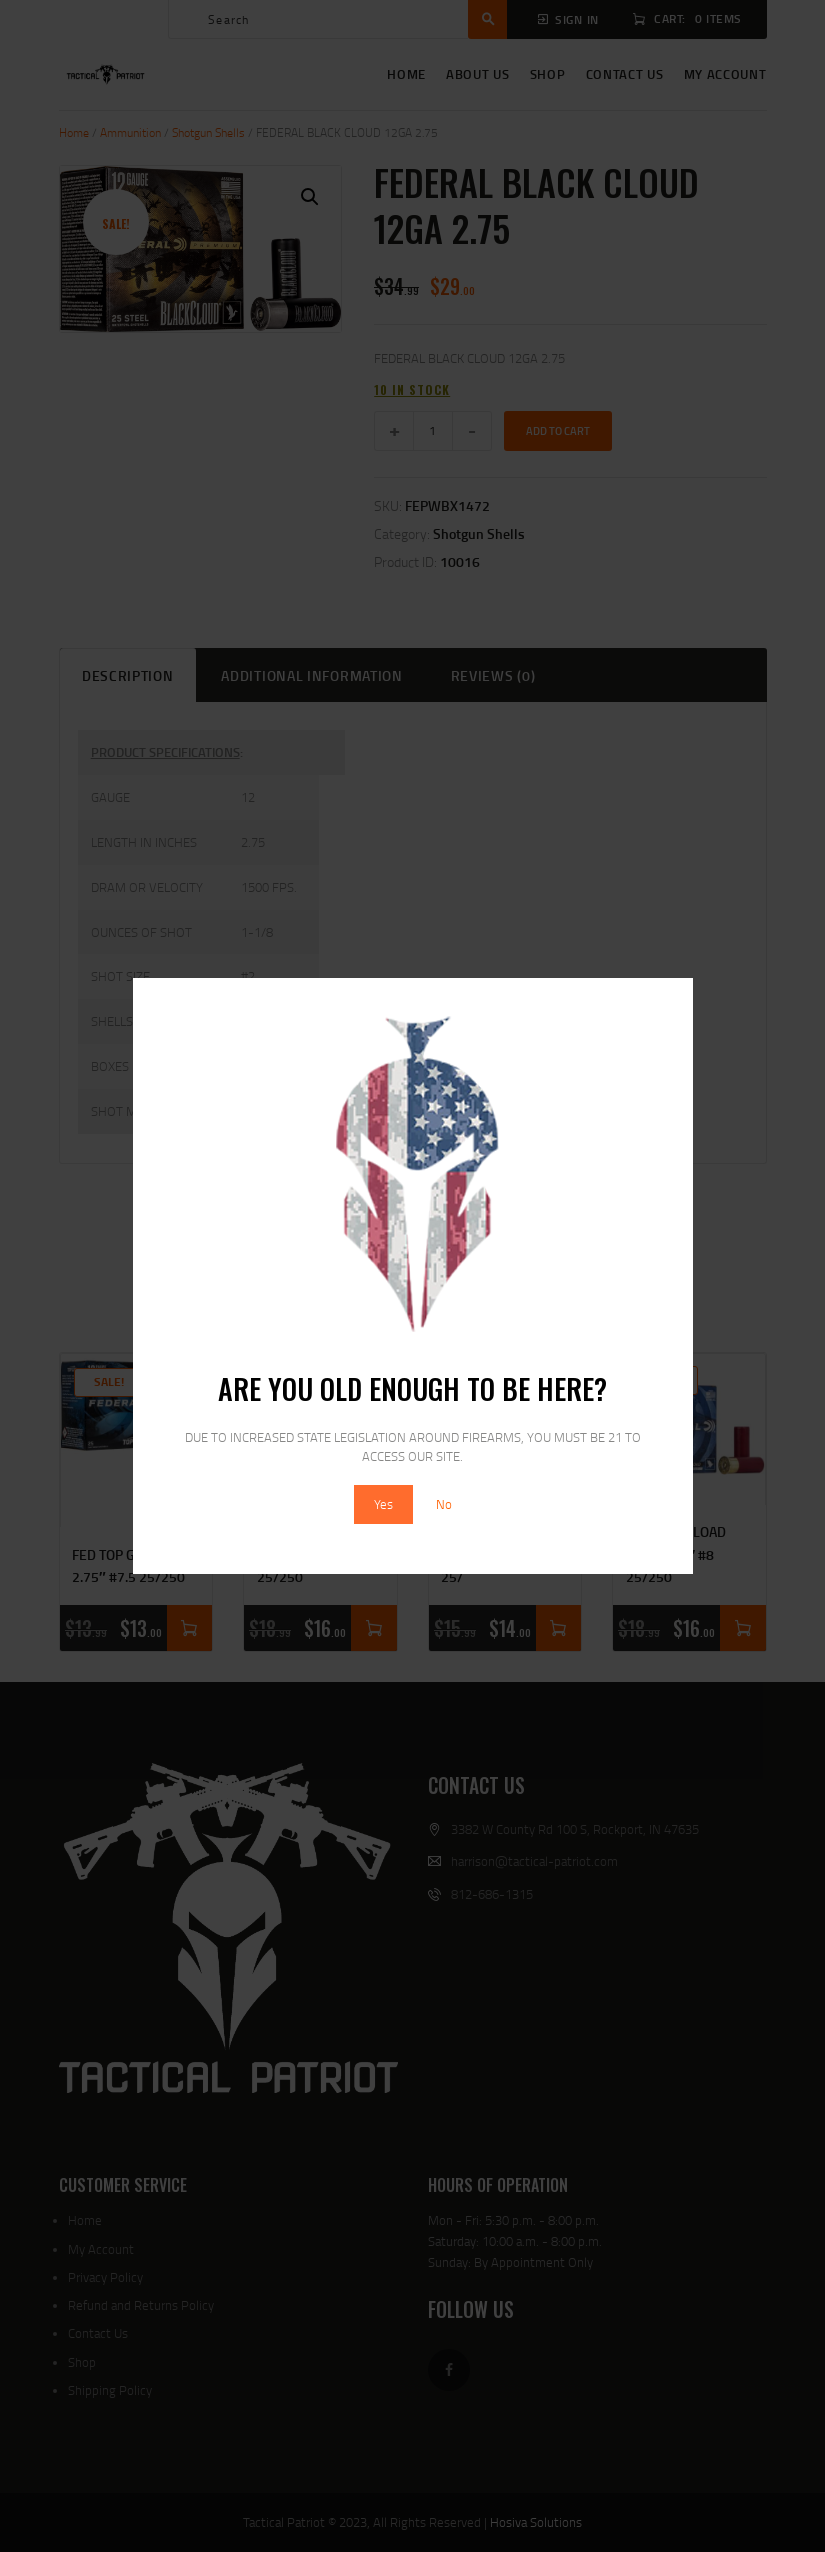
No (444, 1504)
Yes (383, 1504)
